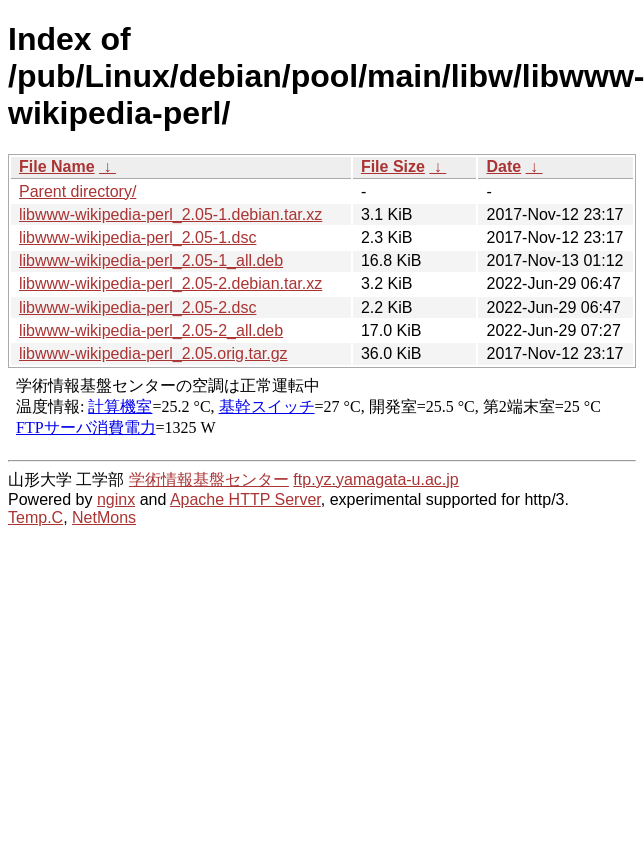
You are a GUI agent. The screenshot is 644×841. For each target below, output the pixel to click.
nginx (116, 499)
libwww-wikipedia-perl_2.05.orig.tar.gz (153, 353)
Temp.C (35, 517)
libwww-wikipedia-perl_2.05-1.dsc (137, 237)
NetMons (104, 517)
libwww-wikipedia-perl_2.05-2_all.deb (151, 330)
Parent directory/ (77, 191)
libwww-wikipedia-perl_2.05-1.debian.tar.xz (170, 214)
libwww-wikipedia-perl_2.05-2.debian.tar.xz (170, 283)
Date (503, 166)
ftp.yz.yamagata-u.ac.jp (375, 479)
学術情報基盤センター (209, 479)
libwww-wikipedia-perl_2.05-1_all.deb (151, 260)
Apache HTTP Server (245, 499)
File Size (393, 166)
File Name (57, 166)
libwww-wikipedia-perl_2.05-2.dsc (137, 307)
